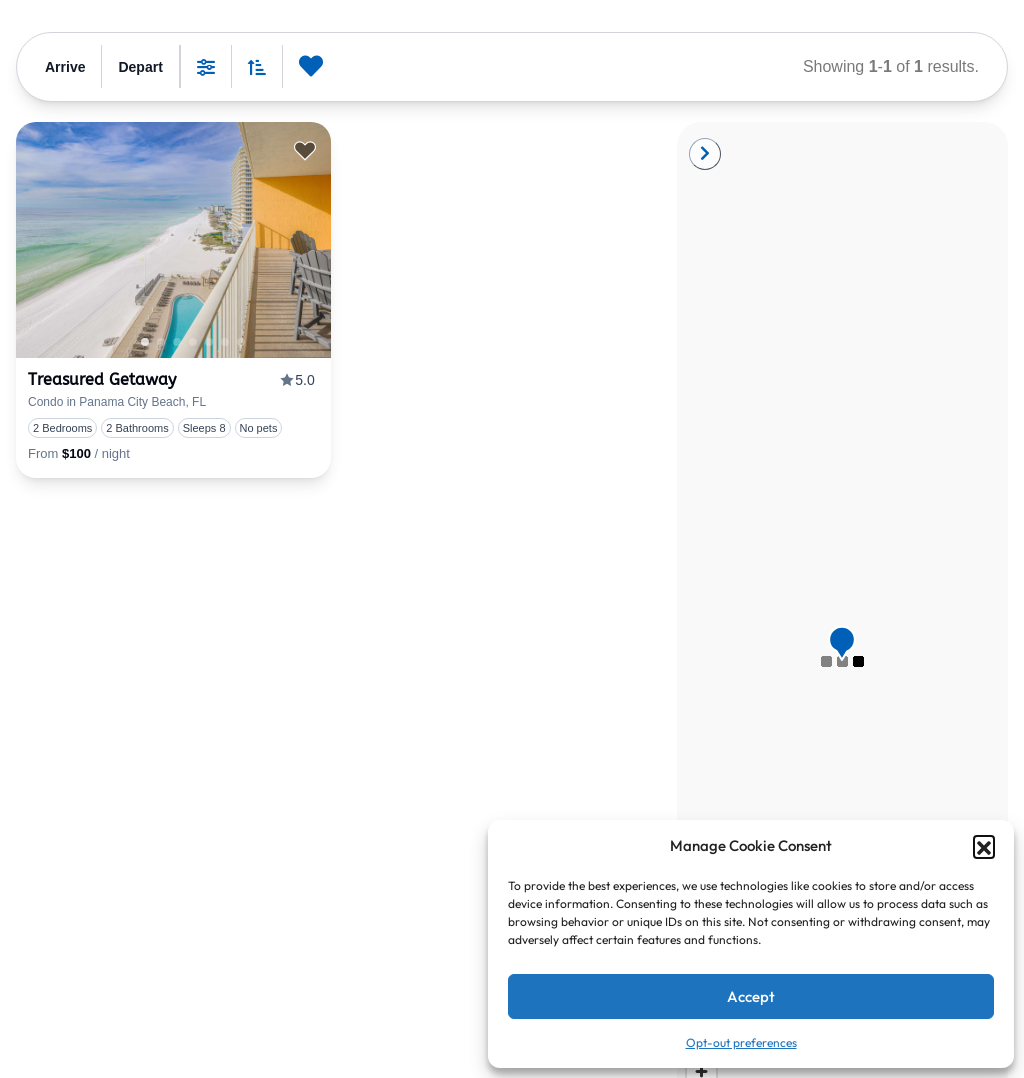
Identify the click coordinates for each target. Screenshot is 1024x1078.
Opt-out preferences (741, 1042)
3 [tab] (209, 342)
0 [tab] (161, 342)
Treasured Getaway (102, 379)
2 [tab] (193, 342)
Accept (751, 996)
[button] (984, 846)
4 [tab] (225, 342)
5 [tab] (241, 342)
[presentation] (173, 240)
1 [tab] (145, 342)
